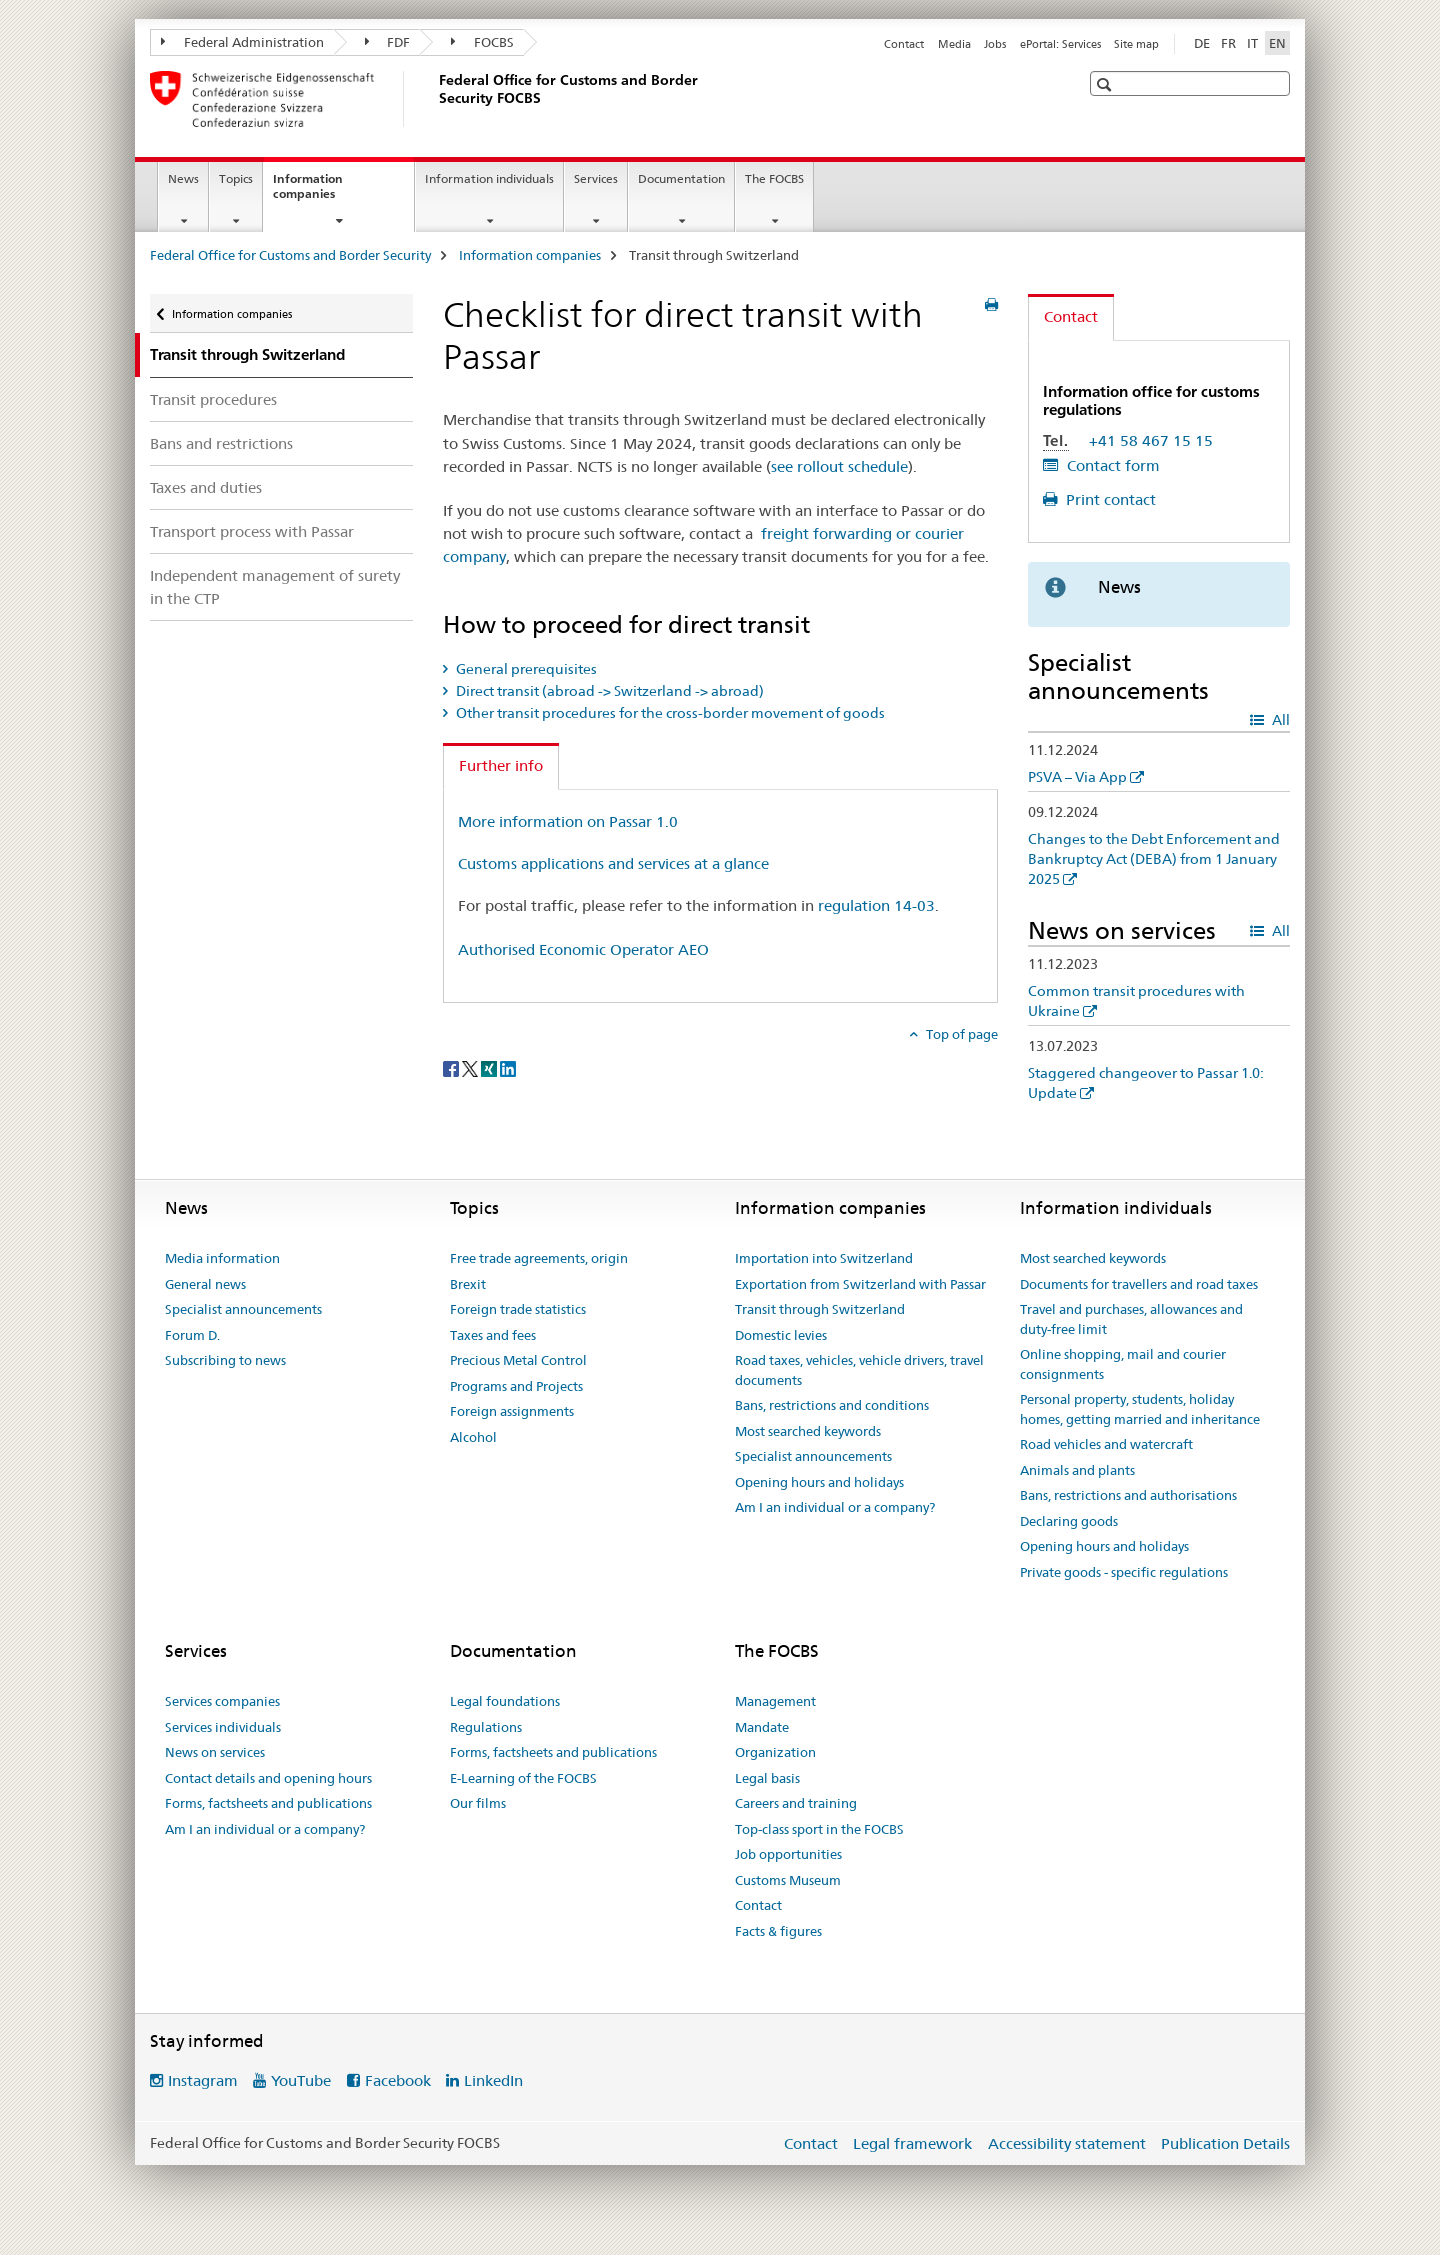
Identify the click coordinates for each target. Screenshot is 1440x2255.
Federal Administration (242, 42)
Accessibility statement (1067, 2143)
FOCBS (482, 42)
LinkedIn (493, 2080)
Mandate (762, 1727)
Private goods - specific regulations (1124, 1572)
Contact (904, 44)
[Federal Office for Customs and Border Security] (435, 99)
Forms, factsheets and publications (268, 1803)
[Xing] (490, 1067)
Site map (1136, 44)
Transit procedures (213, 399)
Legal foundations (505, 1701)
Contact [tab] (1071, 316)
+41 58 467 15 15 (1151, 440)
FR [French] (1228, 43)
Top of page (960, 1034)
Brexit (468, 1284)
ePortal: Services (1060, 44)
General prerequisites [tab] (525, 669)
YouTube (301, 2080)
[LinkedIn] (508, 1067)
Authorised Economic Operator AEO (583, 949)
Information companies (325, 193)
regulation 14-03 (876, 905)
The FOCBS (774, 178)
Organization (775, 1752)
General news (205, 1284)
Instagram (203, 2080)
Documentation (681, 178)
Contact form (1111, 465)
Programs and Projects (516, 1386)
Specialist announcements (243, 1309)
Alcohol (473, 1437)
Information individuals (489, 178)
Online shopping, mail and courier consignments (1123, 1364)
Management (775, 1701)
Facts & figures (778, 1931)
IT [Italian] (1252, 43)
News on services (215, 1752)
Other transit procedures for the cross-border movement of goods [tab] (669, 713)
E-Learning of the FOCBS (523, 1778)
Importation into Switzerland (824, 1258)
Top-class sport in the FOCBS (819, 1829)
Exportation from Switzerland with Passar (860, 1284)
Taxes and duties (206, 487)
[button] (1106, 84)
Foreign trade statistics (518, 1309)
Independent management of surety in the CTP (275, 587)
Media (954, 44)
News (183, 178)
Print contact (1109, 499)
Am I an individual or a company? (835, 1507)
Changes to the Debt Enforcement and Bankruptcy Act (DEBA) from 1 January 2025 (1154, 859)
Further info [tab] (501, 765)
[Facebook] (452, 1067)
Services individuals (223, 1727)
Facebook (398, 2080)
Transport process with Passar (252, 531)
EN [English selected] (1277, 43)
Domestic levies (781, 1335)
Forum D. (192, 1335)
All (1279, 720)
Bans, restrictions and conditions (832, 1405)
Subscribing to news (225, 1360)
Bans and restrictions (221, 443)
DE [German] (1202, 43)
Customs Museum (788, 1880)
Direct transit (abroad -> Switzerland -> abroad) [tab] (608, 691)
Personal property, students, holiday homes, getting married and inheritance (1140, 1409)
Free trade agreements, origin (539, 1258)
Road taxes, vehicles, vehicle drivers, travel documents (859, 1370)
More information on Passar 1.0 (568, 821)
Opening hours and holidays (819, 1482)
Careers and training (796, 1803)
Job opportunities (788, 1854)
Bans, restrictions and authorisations (1128, 1495)
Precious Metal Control (518, 1360)
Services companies (222, 1701)
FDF (388, 42)
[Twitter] (471, 1067)
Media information (222, 1258)
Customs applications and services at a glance (613, 863)
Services (596, 178)
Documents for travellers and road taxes (1139, 1284)
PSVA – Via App (1077, 777)
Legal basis (767, 1778)
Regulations (486, 1727)
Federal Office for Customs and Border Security (290, 255)
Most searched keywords (808, 1431)
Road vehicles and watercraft (1106, 1444)
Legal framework (912, 2143)
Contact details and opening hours (268, 1778)
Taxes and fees (493, 1335)
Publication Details (1225, 2143)
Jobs (995, 44)
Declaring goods (1069, 1521)
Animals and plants (1077, 1470)
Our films (478, 1803)
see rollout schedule (839, 466)
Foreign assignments (512, 1411)
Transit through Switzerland (820, 1309)
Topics (236, 178)
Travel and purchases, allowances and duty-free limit (1131, 1319)
